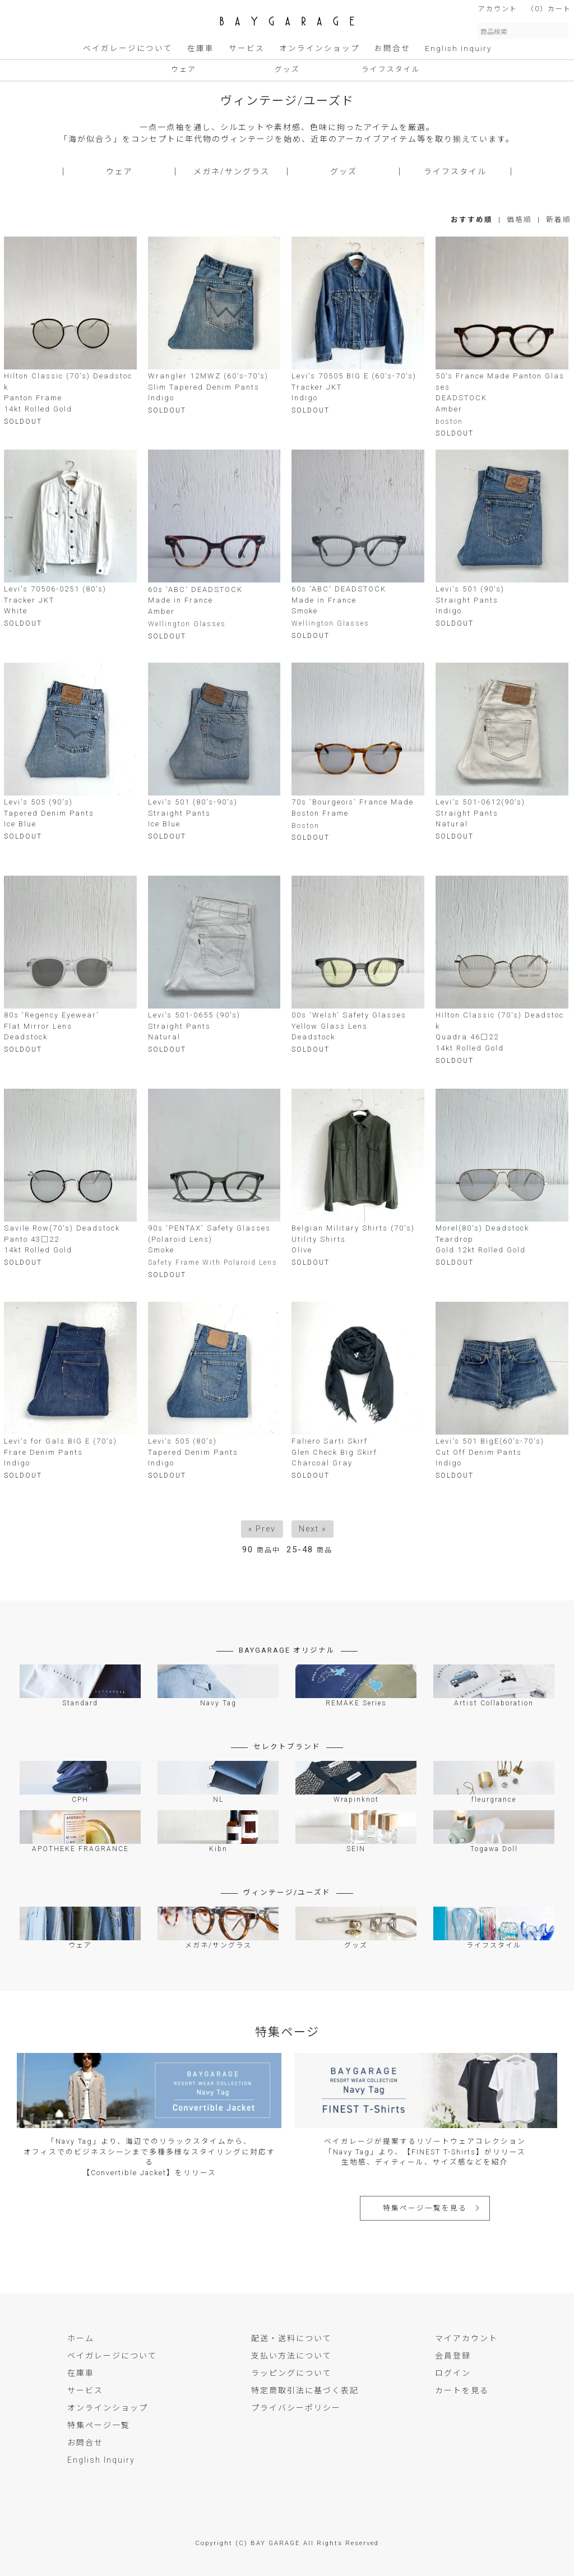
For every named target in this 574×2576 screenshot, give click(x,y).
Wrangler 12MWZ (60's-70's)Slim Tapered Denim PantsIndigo (208, 387)
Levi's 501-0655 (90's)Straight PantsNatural (194, 1026)
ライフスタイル (391, 69)
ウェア (183, 69)
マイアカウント (466, 2338)
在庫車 (200, 48)
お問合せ (392, 48)
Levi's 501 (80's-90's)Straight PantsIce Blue (193, 813)
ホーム (80, 2338)
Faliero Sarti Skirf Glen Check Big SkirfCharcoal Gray (334, 1452)
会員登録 (453, 2355)
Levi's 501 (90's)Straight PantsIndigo (470, 600)
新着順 (558, 219)
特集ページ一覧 (98, 2425)
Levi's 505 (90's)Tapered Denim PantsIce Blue (49, 813)
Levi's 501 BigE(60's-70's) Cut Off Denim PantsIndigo (490, 1452)
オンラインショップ (319, 48)
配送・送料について (291, 2338)
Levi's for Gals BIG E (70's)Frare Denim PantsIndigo (60, 1452)
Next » (312, 1528)
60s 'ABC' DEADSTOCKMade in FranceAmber (195, 600)
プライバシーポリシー (296, 2407)
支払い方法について (291, 2355)
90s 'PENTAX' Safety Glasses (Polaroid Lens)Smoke (209, 1239)
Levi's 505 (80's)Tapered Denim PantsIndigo (193, 1452)
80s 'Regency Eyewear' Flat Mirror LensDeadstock (51, 1026)
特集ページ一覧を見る (425, 2208)
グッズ (287, 69)
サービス (247, 48)
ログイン (453, 2373)
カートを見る (462, 2390)
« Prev (262, 1528)
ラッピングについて (291, 2373)
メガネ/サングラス (231, 171)
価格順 (519, 219)
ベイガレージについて (128, 48)
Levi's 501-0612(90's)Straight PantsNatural (480, 813)
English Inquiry (458, 48)
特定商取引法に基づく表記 (305, 2390)
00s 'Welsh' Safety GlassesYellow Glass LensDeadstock (348, 1026)
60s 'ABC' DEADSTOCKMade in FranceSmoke (338, 600)
